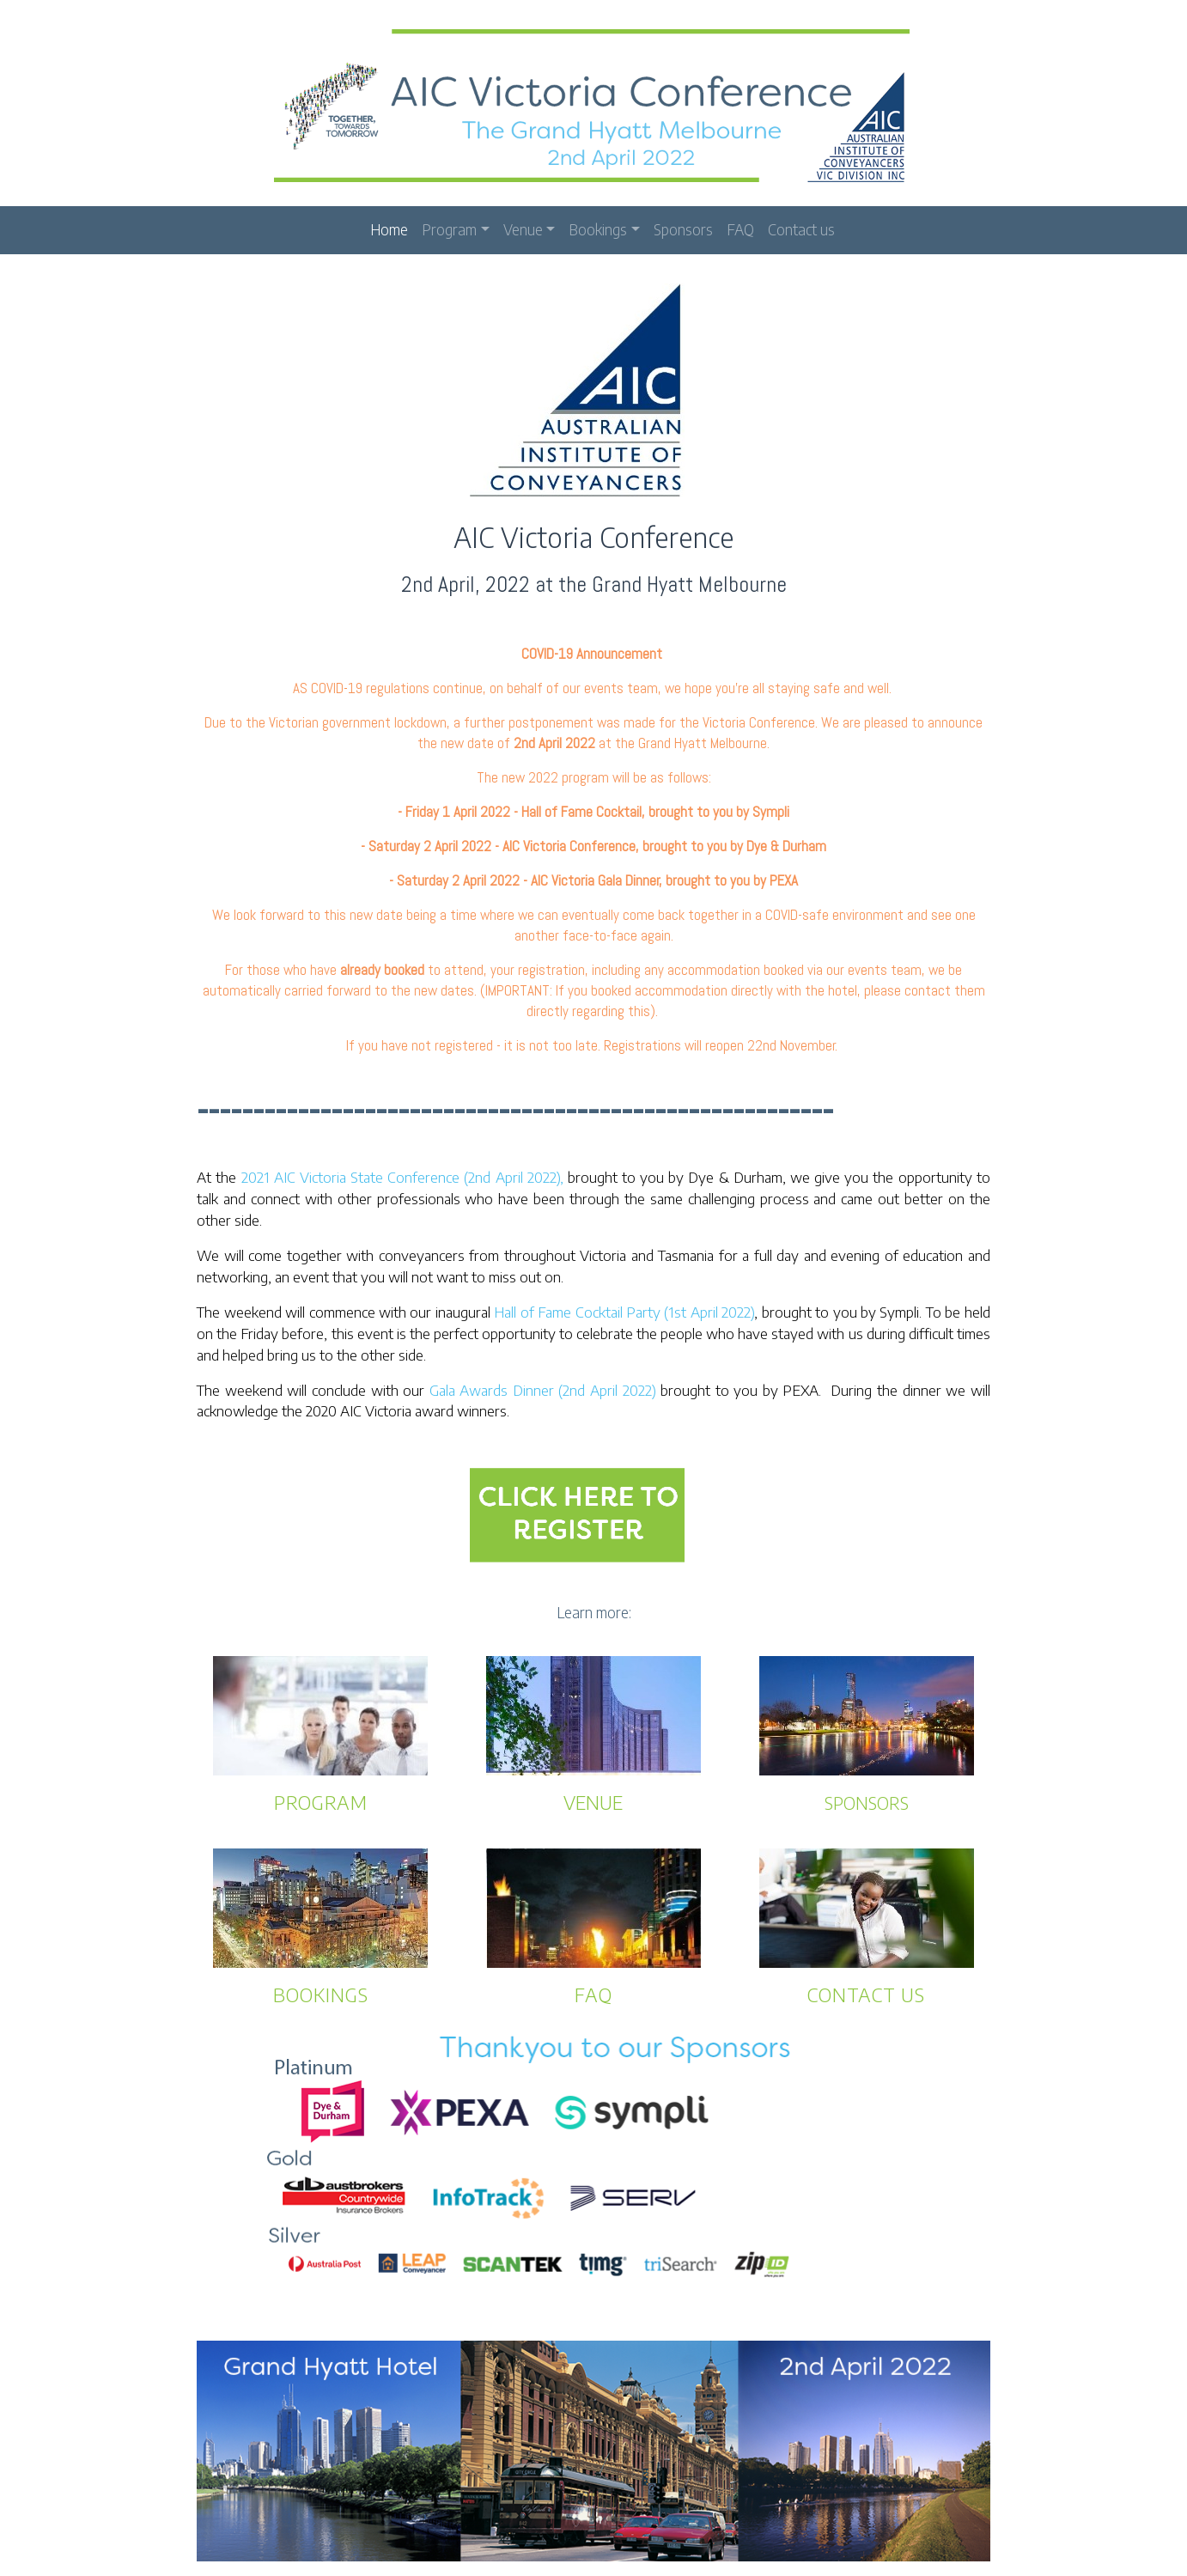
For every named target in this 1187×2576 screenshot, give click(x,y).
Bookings (598, 225)
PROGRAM (321, 1798)
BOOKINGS (321, 1990)
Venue (523, 225)
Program (449, 225)
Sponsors (683, 225)
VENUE (593, 1798)
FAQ (740, 225)
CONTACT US (865, 1990)
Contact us (801, 225)
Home (389, 225)
